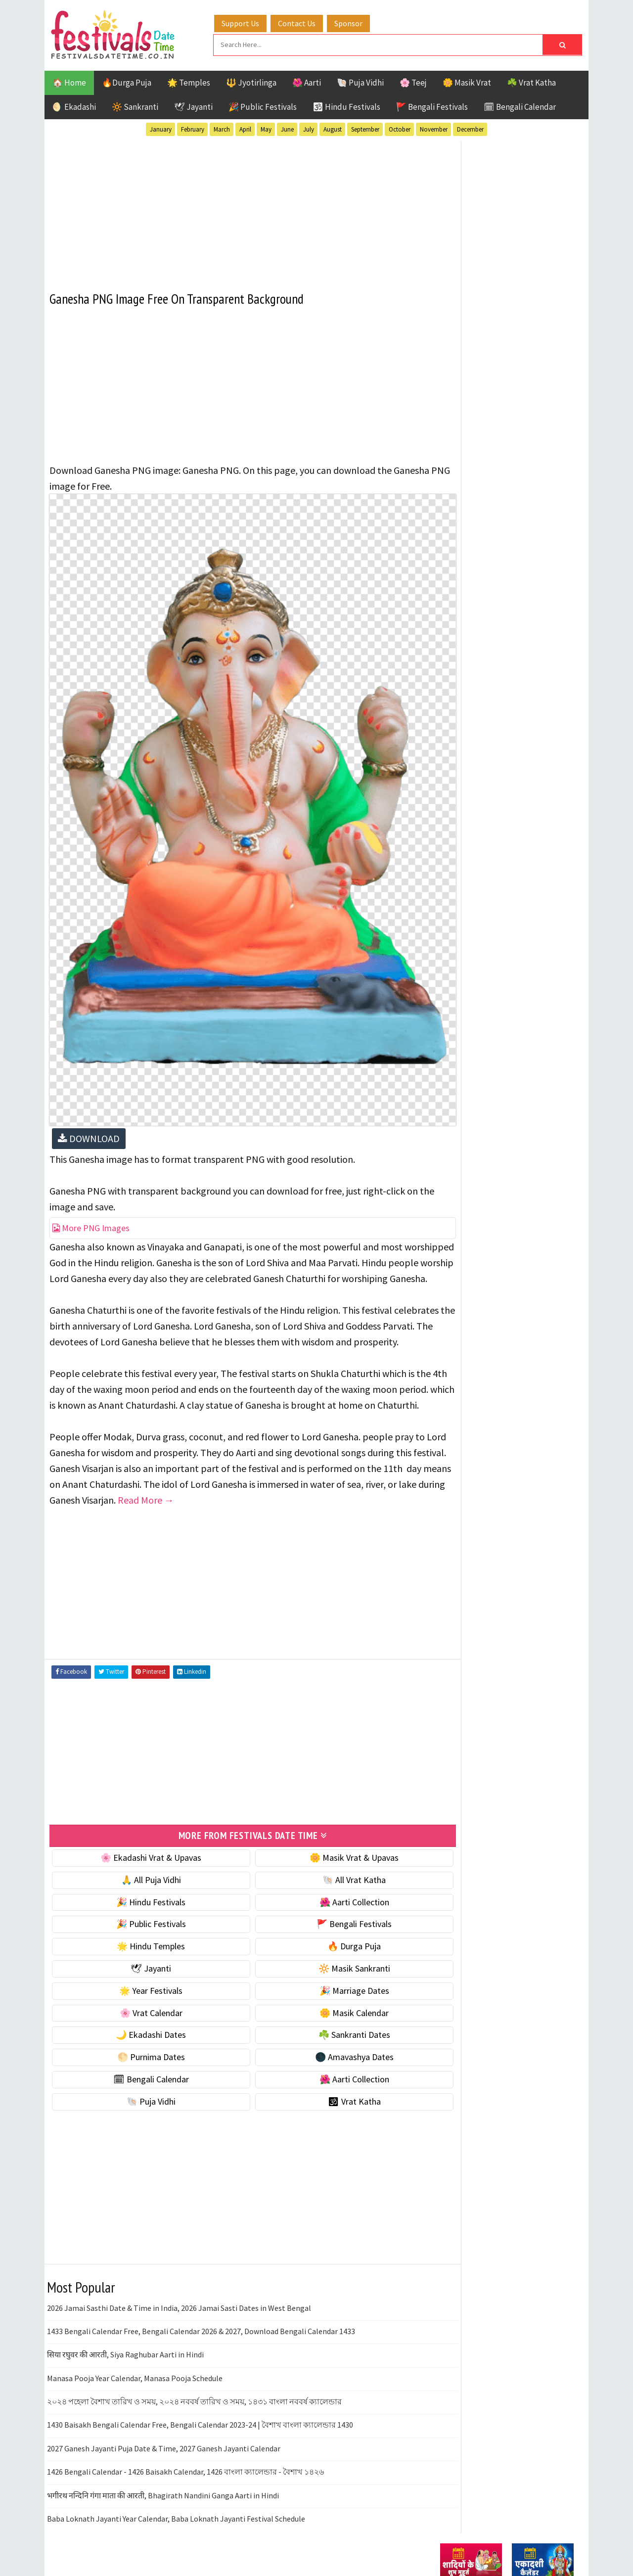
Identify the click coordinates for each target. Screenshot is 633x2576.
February (192, 128)
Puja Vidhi (533, 1049)
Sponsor (358, 21)
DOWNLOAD (89, 1078)
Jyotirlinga (462, 1032)
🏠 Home (69, 81)
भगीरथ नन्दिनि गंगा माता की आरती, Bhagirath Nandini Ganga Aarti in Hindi (163, 2482)
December (470, 128)
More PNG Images (91, 1168)
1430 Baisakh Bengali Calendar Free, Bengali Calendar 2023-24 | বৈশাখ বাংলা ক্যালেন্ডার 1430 (200, 2412)
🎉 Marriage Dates (327, 1977)
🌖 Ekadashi (74, 105)
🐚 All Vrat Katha (327, 1866)
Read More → (336, 1487)
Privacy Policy (460, 1356)
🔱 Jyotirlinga (251, 81)
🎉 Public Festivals (262, 105)
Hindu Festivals (470, 1015)
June (287, 128)
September (365, 128)
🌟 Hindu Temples (142, 1932)
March (222, 128)
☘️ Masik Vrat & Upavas (482, 616)
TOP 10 (551, 1066)
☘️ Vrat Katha (531, 81)
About (446, 1306)
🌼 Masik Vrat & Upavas (327, 1844)
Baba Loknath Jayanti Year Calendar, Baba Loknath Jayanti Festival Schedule (176, 2505)
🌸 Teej (413, 81)
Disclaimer (454, 1339)
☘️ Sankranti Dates (327, 2021)
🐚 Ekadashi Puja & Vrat (483, 595)
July (308, 128)
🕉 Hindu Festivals (346, 105)
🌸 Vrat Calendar (142, 1999)
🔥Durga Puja (126, 81)
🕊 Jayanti (193, 105)
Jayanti (526, 1015)
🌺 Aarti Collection (327, 1888)
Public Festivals (471, 1049)
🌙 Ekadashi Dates (142, 2021)
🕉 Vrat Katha (327, 2088)
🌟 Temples (188, 81)
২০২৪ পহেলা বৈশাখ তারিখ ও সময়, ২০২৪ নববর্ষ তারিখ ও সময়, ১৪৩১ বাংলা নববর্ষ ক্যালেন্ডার (194, 2388)
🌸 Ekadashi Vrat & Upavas (141, 1844)
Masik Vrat (517, 1032)
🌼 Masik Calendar (327, 1999)
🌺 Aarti (306, 81)
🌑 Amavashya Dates (327, 2043)
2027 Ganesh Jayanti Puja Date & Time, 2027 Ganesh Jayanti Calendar (163, 2435)
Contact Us (306, 21)
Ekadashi (536, 997)
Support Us (250, 21)
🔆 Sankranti (135, 105)
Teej (448, 1084)
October (399, 128)
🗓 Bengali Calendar (520, 105)
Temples (484, 1084)
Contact (450, 1323)
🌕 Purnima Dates (142, 2043)
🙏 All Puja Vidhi (142, 1866)
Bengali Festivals (473, 997)
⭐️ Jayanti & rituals (474, 637)
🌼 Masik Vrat (467, 81)
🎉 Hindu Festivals (142, 1888)
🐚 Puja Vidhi (360, 81)
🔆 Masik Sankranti (327, 1955)
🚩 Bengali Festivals (432, 105)
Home (446, 1289)
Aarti (521, 980)
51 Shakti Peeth (469, 980)
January (161, 128)
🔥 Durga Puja (327, 1932)
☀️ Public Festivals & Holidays (494, 679)
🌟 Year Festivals (142, 1977)
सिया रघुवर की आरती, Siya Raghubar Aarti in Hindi (125, 2341)
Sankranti (459, 1066)
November (434, 128)
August (332, 128)
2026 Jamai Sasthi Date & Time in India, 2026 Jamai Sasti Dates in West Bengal (179, 2295)
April (245, 128)
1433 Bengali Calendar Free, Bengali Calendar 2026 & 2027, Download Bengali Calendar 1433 (201, 2318)
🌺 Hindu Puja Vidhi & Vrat (487, 658)
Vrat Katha (534, 1084)
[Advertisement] (235, 207)
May (266, 128)
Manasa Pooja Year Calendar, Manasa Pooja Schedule (135, 2365)
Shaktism (509, 1066)
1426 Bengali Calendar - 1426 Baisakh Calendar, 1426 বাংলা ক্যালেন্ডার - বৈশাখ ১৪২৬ (185, 2458)
